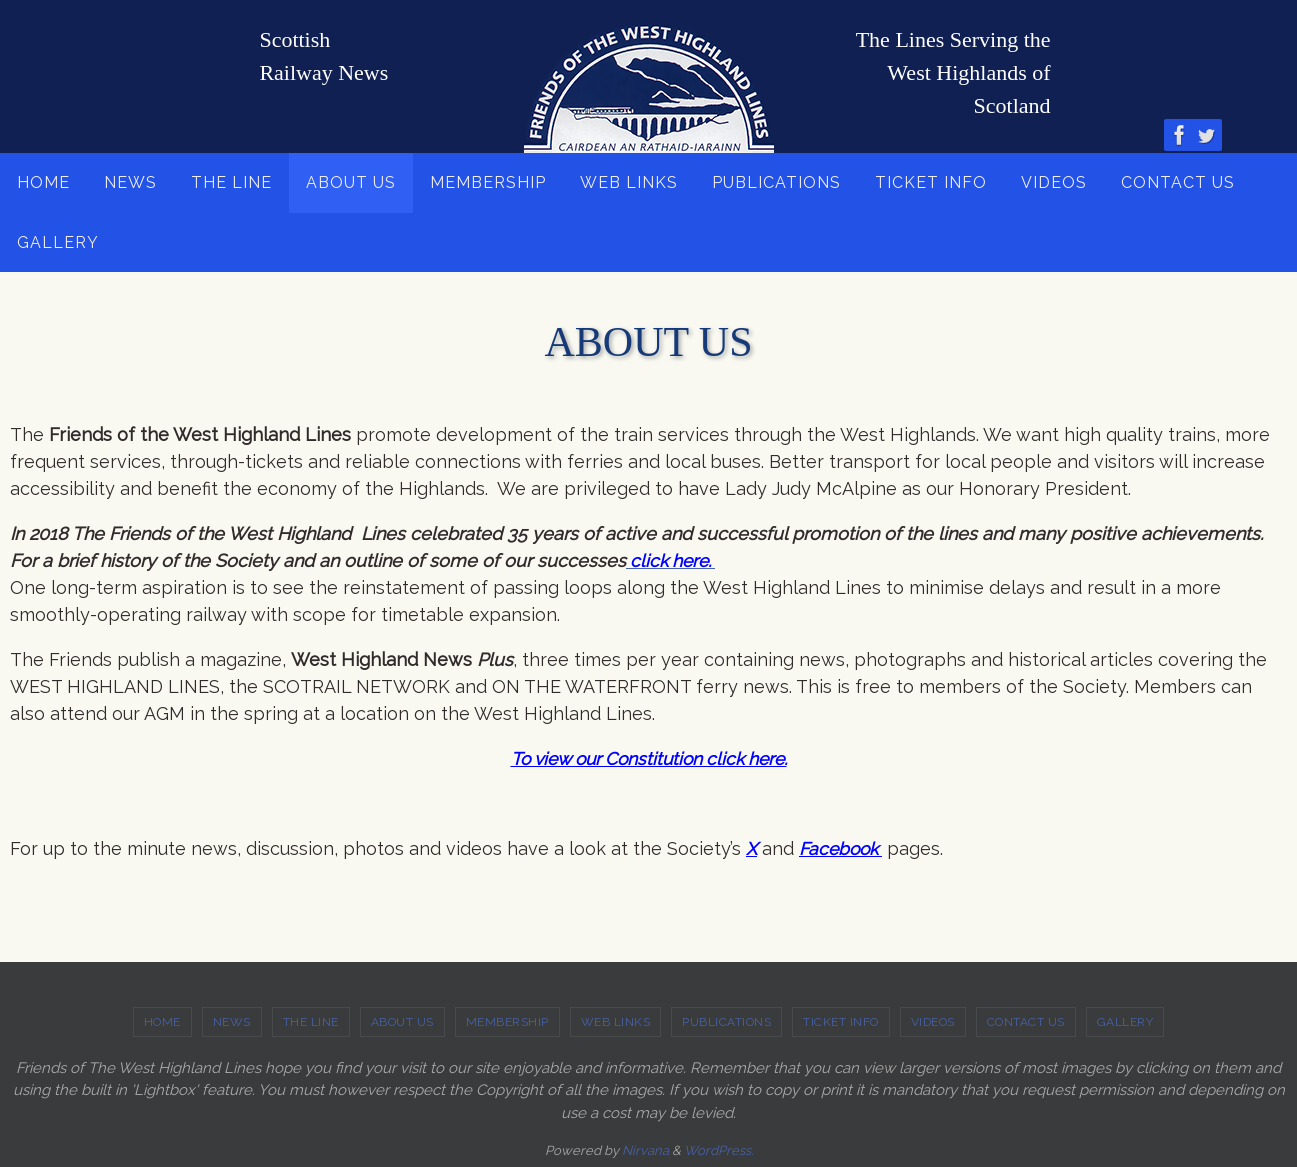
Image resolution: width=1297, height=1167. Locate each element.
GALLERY (1125, 1021)
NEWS (232, 1021)
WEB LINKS (616, 1021)
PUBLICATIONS (726, 1021)
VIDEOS (933, 1021)
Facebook (843, 848)
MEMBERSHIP (507, 1021)
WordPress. (718, 1149)
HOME (162, 1021)
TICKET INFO (841, 1021)
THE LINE (311, 1021)
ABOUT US (402, 1021)
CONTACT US (1026, 1021)
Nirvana (645, 1149)
